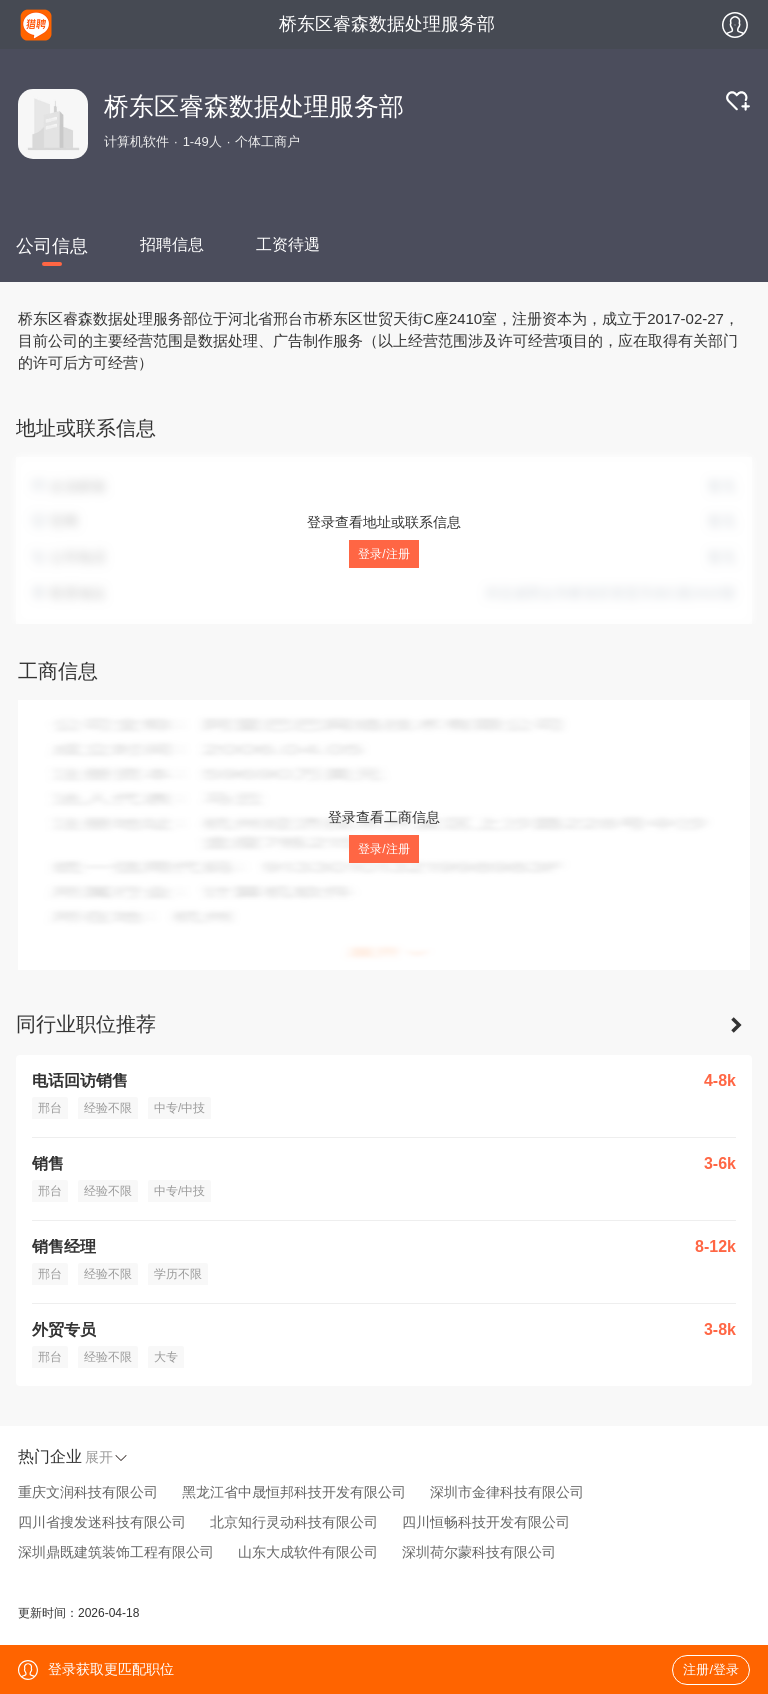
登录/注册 (383, 554)
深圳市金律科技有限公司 (507, 1492)
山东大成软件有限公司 (308, 1552)
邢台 (50, 1108)
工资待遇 (288, 244)
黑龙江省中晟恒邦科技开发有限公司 (294, 1492)
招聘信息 (172, 244)
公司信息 (52, 246)
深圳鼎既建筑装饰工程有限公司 (116, 1552)
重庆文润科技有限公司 (88, 1492)
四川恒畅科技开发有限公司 (486, 1522)
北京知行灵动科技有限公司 (294, 1522)
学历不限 (178, 1274)
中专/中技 (179, 1108)
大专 (166, 1357)
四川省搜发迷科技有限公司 (102, 1522)
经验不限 (108, 1108)
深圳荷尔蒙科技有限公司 (479, 1552)
